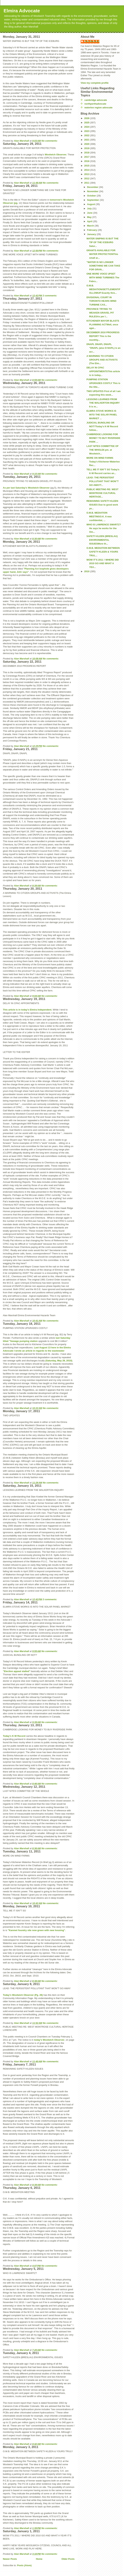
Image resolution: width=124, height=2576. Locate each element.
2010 (87, 571)
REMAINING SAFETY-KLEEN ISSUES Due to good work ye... (102, 505)
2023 (87, 131)
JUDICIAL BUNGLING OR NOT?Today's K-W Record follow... (102, 426)
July (89, 208)
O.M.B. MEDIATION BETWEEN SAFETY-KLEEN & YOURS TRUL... (103, 552)
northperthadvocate (95, 103)
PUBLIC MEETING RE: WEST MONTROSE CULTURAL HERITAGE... (102, 493)
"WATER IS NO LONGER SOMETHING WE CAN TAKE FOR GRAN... (103, 266)
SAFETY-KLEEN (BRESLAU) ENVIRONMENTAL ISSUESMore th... (102, 540)
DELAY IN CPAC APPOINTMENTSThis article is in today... (103, 371)
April (90, 221)
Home (39, 2559)
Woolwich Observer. (56, 154)
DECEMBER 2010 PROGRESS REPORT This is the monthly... (102, 336)
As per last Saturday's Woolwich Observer (26, 487)
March (91, 225)
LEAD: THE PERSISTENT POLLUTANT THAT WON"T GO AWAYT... (102, 481)
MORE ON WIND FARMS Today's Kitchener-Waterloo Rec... (103, 462)
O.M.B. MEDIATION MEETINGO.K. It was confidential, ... (99, 516)
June (90, 212)
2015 (87, 165)
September (93, 200)
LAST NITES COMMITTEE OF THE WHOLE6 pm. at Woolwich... (102, 450)
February (92, 230)
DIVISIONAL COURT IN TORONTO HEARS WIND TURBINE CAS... (101, 301)
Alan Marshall (91, 41)
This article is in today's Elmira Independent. (27, 1009)
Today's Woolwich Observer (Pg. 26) (23, 1995)
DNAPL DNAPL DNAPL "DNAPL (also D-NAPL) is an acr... (103, 348)
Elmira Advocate (22, 10)
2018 (87, 152)
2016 (87, 161)
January (92, 234)
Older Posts (68, 2559)
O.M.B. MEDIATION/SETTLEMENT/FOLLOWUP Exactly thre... (103, 289)
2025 (87, 122)
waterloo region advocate (98, 107)
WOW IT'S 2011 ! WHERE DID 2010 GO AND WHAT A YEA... (102, 563)
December (93, 187)
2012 (87, 178)
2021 (87, 139)
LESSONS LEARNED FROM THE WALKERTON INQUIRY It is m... (103, 403)
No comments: (49, 140)
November (93, 191)
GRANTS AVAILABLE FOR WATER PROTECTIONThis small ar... (102, 254)
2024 (87, 126)
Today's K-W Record (14, 1736)
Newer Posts (10, 2559)
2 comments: (50, 295)
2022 (87, 135)
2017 (87, 157)
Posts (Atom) (24, 2565)
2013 (87, 174)
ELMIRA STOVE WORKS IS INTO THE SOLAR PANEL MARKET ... (101, 415)
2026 (87, 118)
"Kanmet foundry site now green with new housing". (37, 1930)
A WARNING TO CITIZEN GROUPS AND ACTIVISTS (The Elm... (102, 360)
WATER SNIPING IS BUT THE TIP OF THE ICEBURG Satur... (102, 242)
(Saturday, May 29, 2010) (58, 1360)
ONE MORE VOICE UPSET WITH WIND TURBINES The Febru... (102, 277)
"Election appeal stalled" (17, 1671)
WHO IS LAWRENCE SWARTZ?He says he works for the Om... (103, 528)
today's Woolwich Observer (49, 2039)
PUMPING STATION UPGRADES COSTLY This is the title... (103, 383)
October (92, 195)
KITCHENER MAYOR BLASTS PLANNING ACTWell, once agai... (102, 324)
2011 (87, 182)
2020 (87, 144)
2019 (87, 148)
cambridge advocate (95, 100)
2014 (87, 170)
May (89, 217)
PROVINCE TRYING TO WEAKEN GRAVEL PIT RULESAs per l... (100, 313)
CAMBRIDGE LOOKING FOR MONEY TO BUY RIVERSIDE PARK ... (103, 438)
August (91, 204)
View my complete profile (95, 83)
